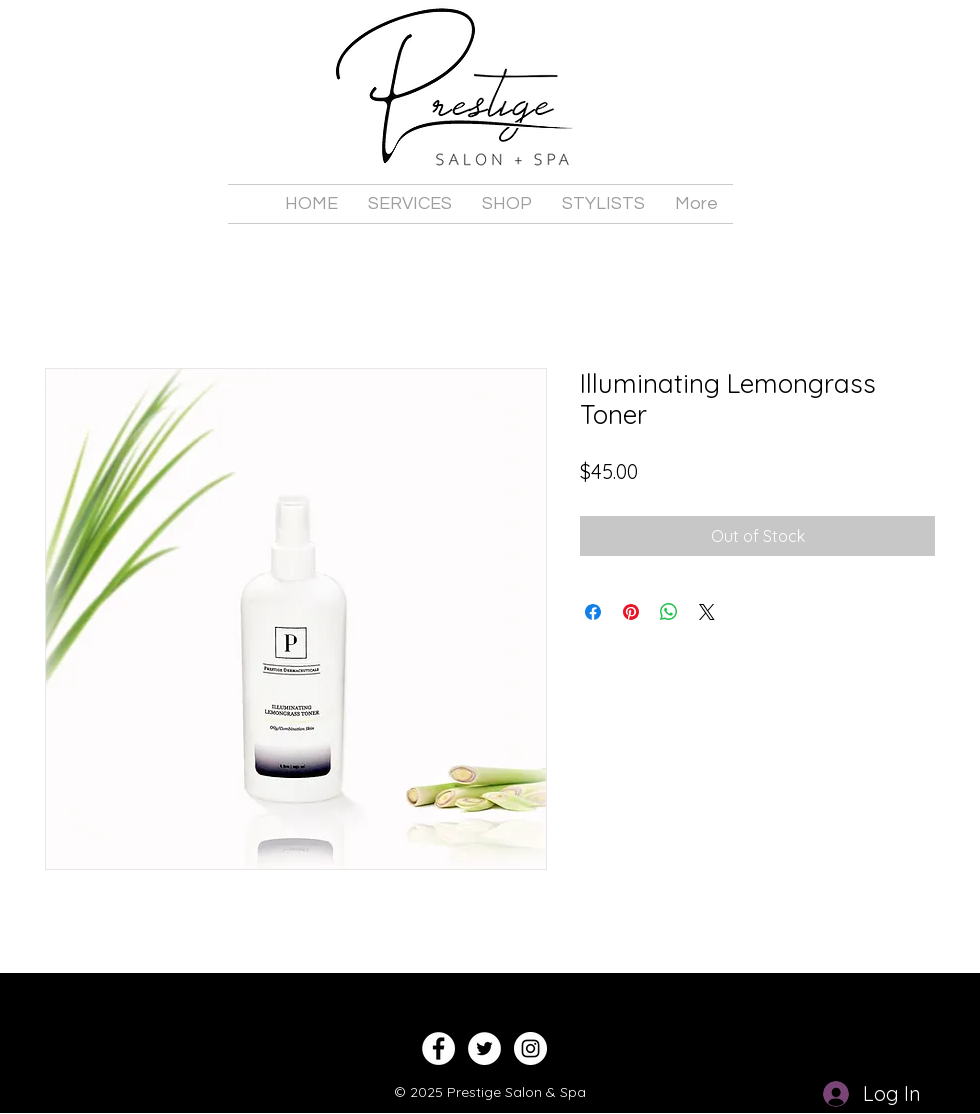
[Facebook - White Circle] (438, 1048)
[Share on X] (707, 612)
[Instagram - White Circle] (530, 1048)
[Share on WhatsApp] (669, 612)
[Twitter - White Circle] (484, 1048)
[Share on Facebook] (593, 612)
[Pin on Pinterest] (631, 612)
